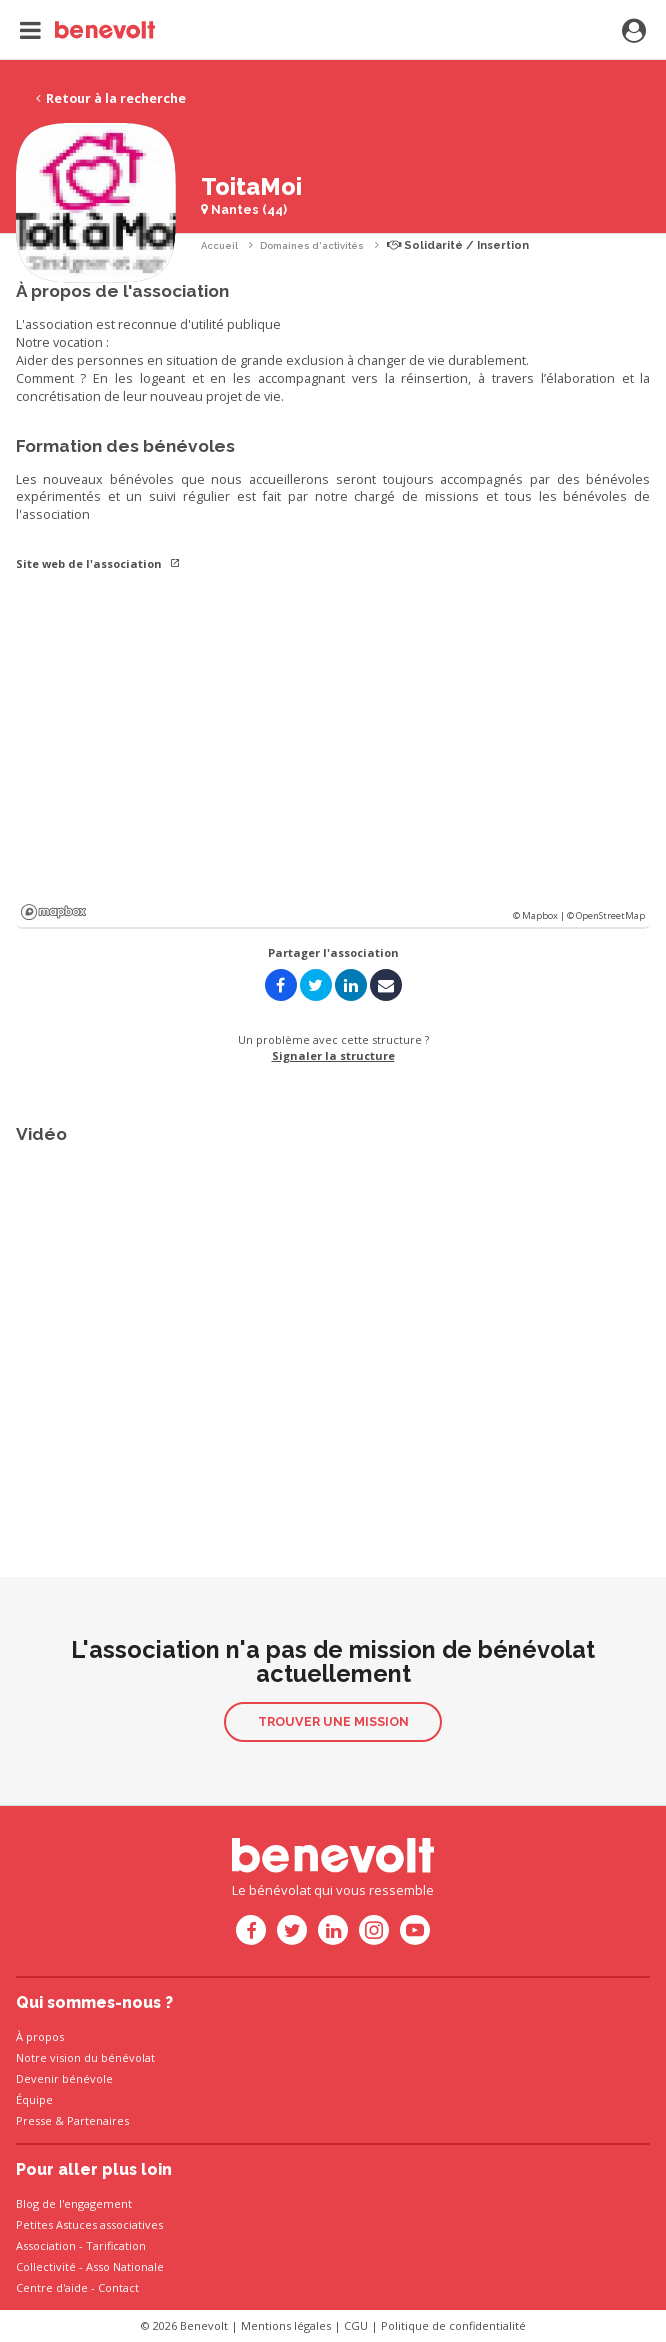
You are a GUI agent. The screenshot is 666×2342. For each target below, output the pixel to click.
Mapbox (53, 912)
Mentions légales (286, 2325)
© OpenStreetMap (606, 915)
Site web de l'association (98, 563)
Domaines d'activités (312, 245)
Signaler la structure (333, 1055)
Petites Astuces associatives (89, 2224)
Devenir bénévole (64, 2078)
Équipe (34, 2099)
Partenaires (98, 2120)
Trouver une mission (333, 1721)
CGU (356, 2325)
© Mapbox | (540, 915)
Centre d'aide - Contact (77, 2287)
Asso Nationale (125, 2266)
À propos (40, 2036)
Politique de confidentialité (453, 2325)
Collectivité (46, 2266)
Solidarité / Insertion (458, 245)
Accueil (219, 245)
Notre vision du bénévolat (85, 2057)
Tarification (116, 2245)
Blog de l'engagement (74, 2203)
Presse (34, 2120)
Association (46, 2245)
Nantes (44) (244, 209)
